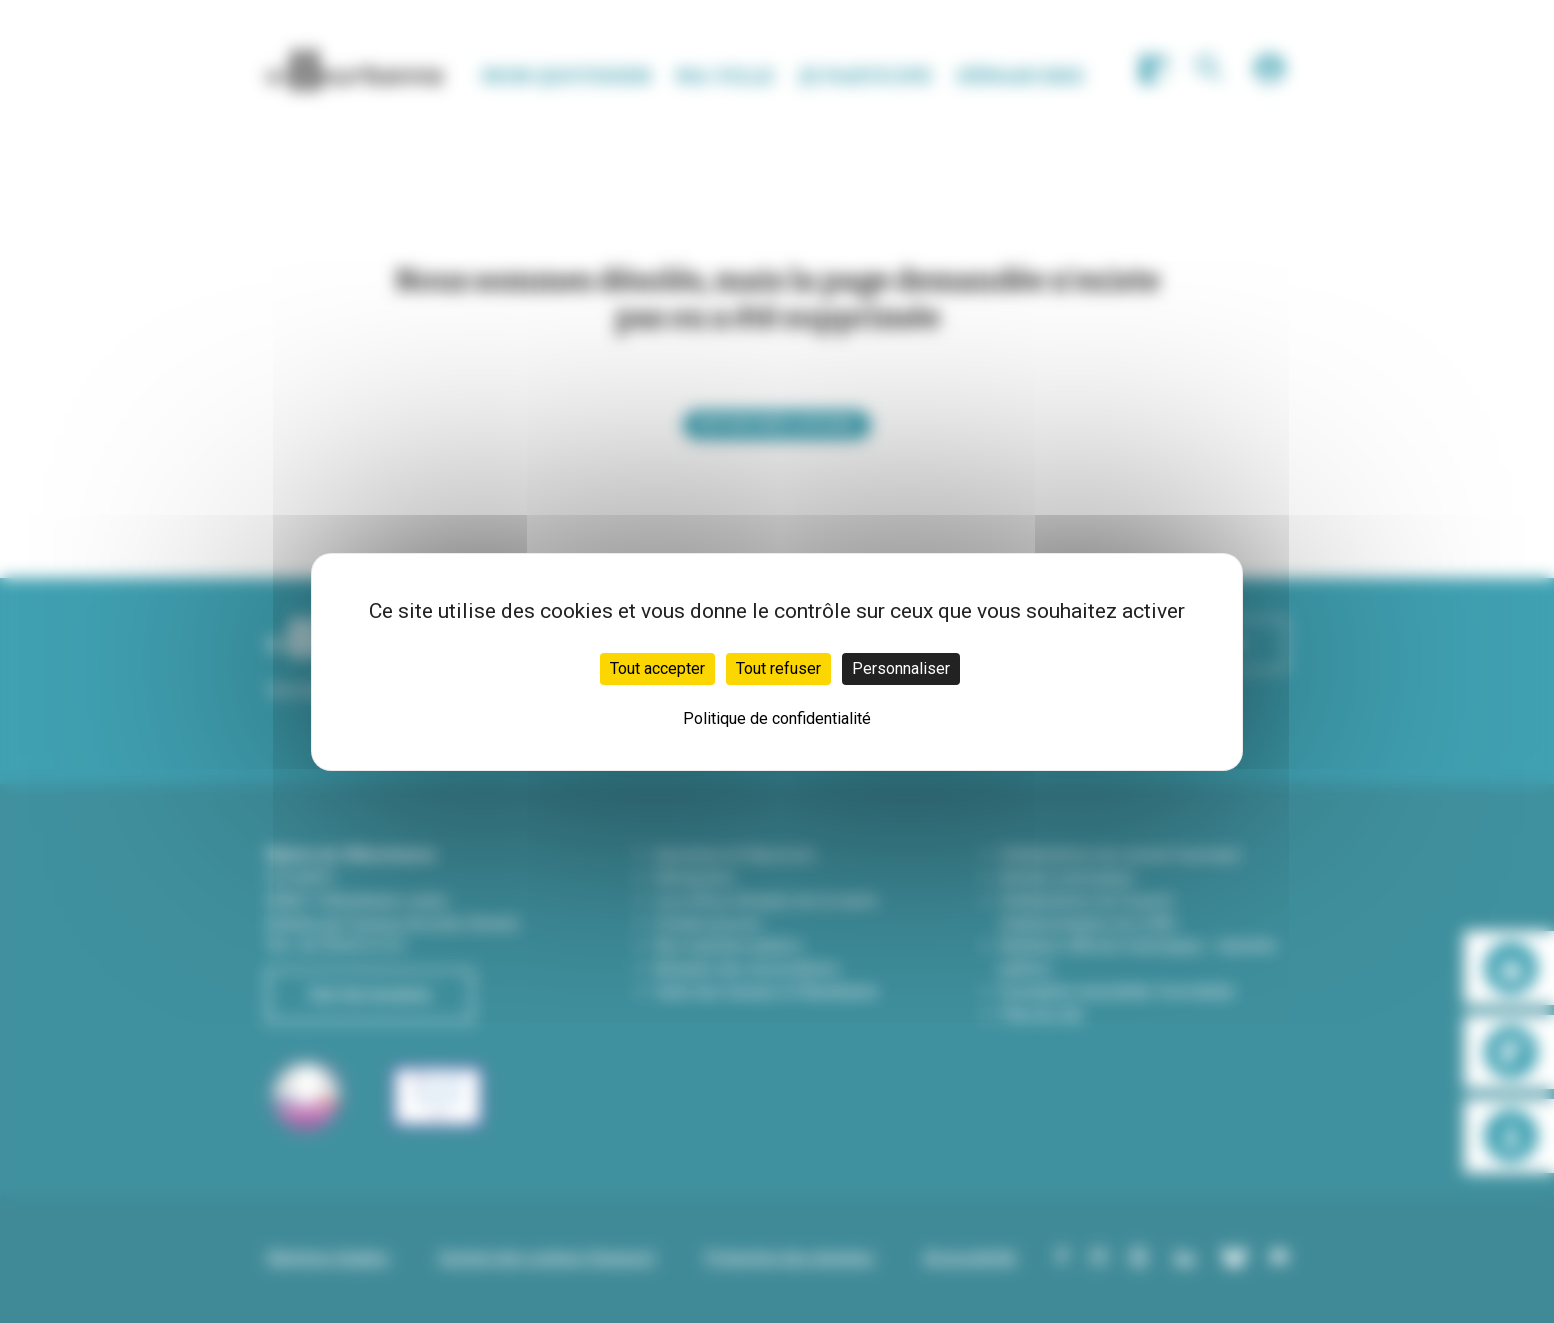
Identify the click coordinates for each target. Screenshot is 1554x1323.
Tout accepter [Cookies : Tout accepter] (657, 668)
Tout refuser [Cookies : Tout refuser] (778, 668)
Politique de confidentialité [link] (777, 718)
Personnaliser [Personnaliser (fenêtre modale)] (901, 668)
